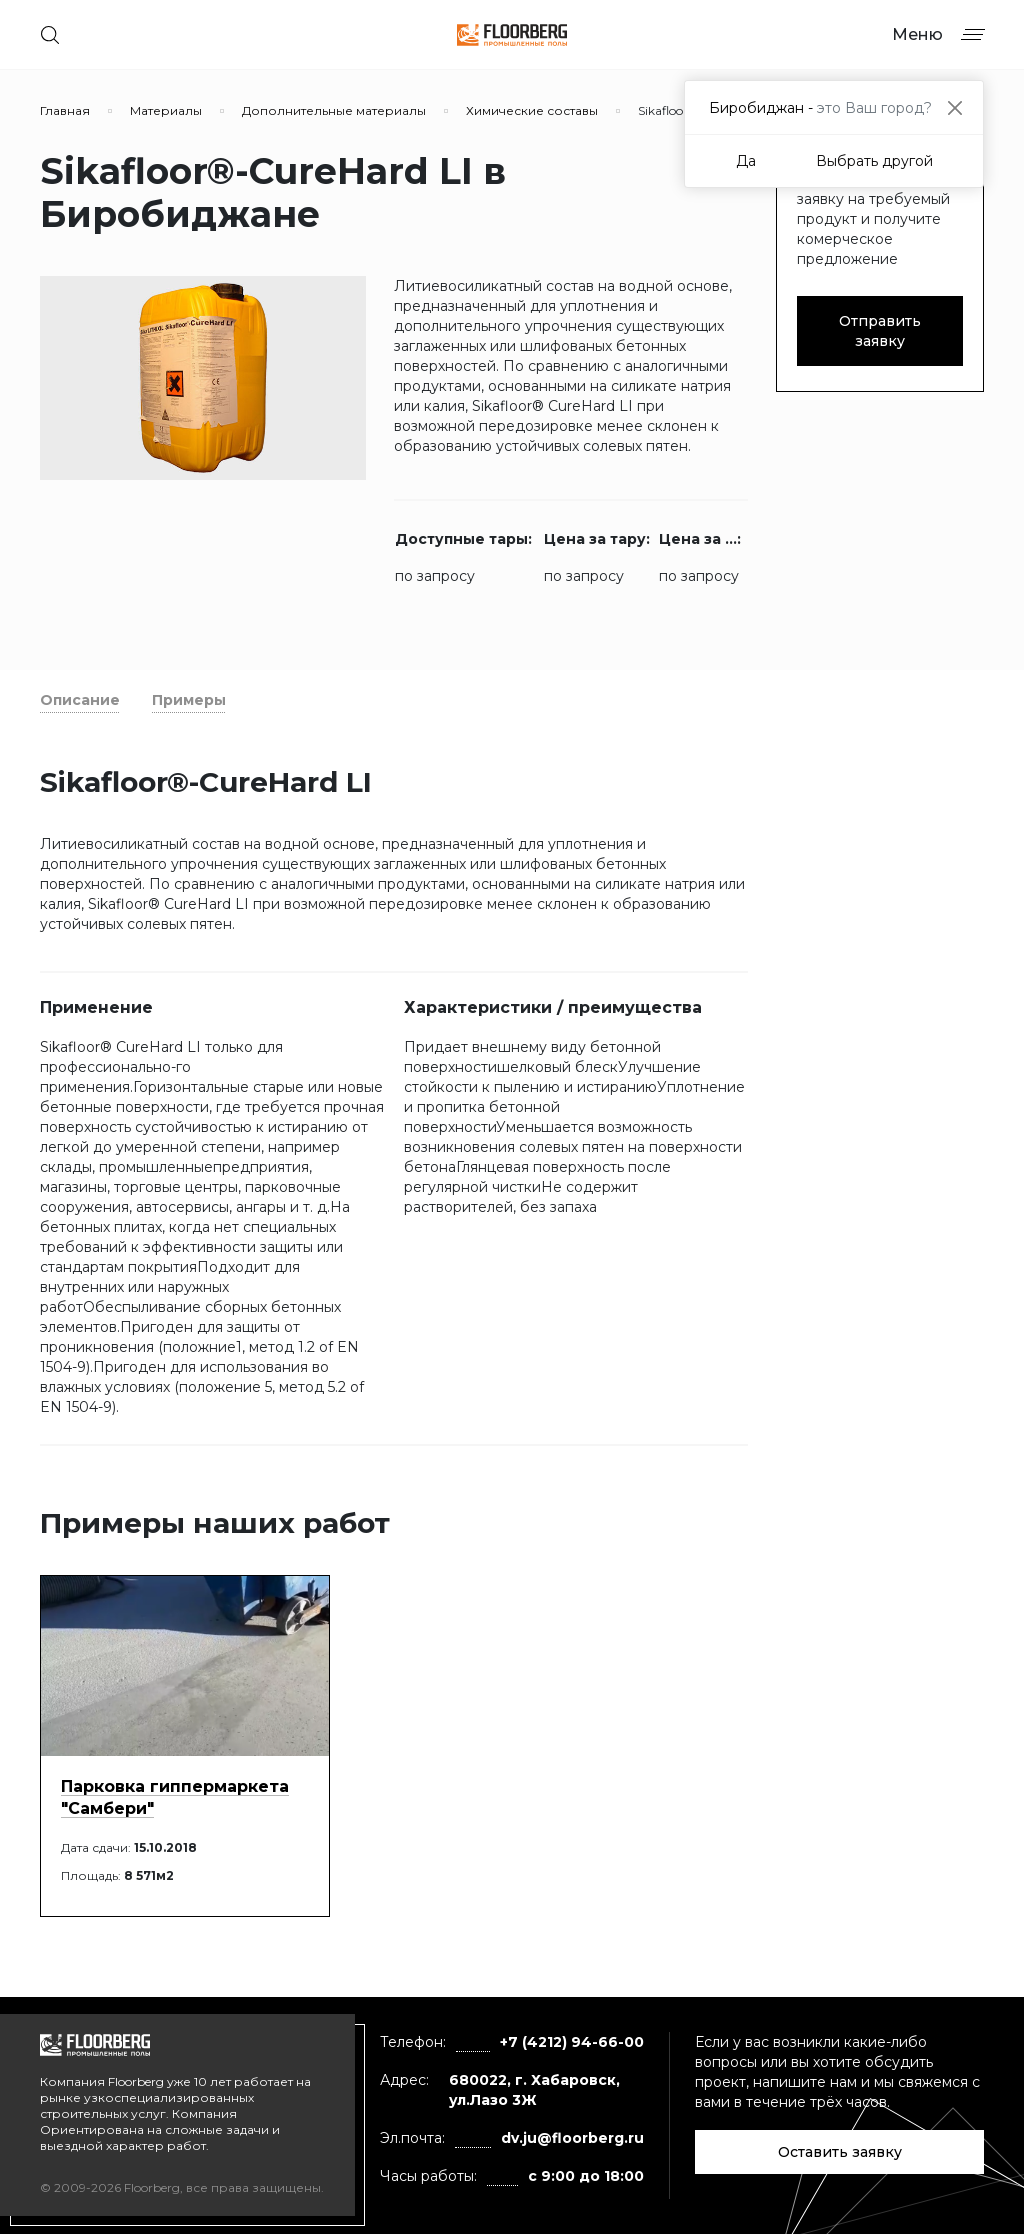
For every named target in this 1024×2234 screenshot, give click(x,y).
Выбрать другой (874, 161)
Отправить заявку (880, 331)
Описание (80, 700)
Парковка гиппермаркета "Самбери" (175, 1797)
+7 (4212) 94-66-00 (572, 2042)
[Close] (954, 107)
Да (746, 161)
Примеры (189, 700)
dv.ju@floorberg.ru (572, 2138)
